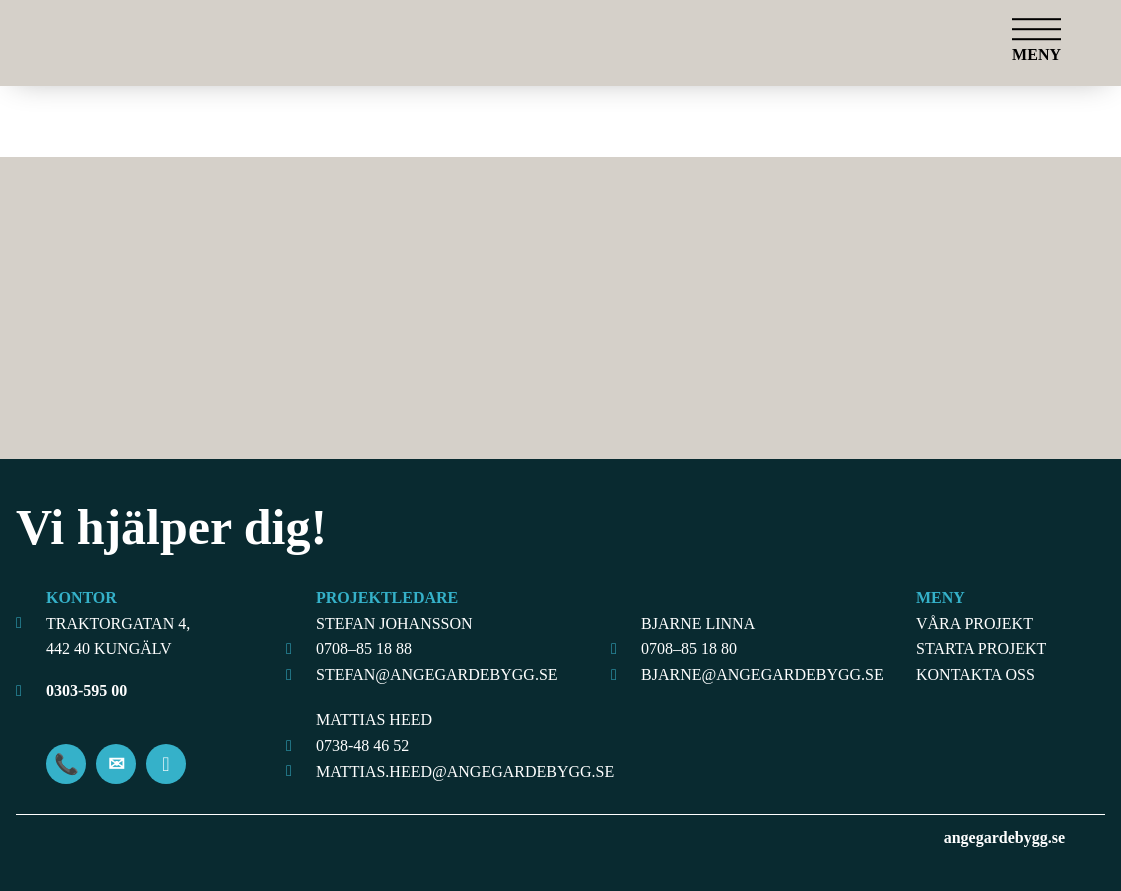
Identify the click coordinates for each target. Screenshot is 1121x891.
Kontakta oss (975, 674)
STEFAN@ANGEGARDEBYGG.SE (437, 674)
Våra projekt (974, 623)
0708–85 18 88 (364, 648)
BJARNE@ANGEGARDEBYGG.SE (762, 674)
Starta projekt (981, 648)
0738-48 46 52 (362, 745)
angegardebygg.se (1004, 837)
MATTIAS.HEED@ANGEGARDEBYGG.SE (453, 771)
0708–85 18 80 (689, 648)
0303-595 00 (86, 690)
